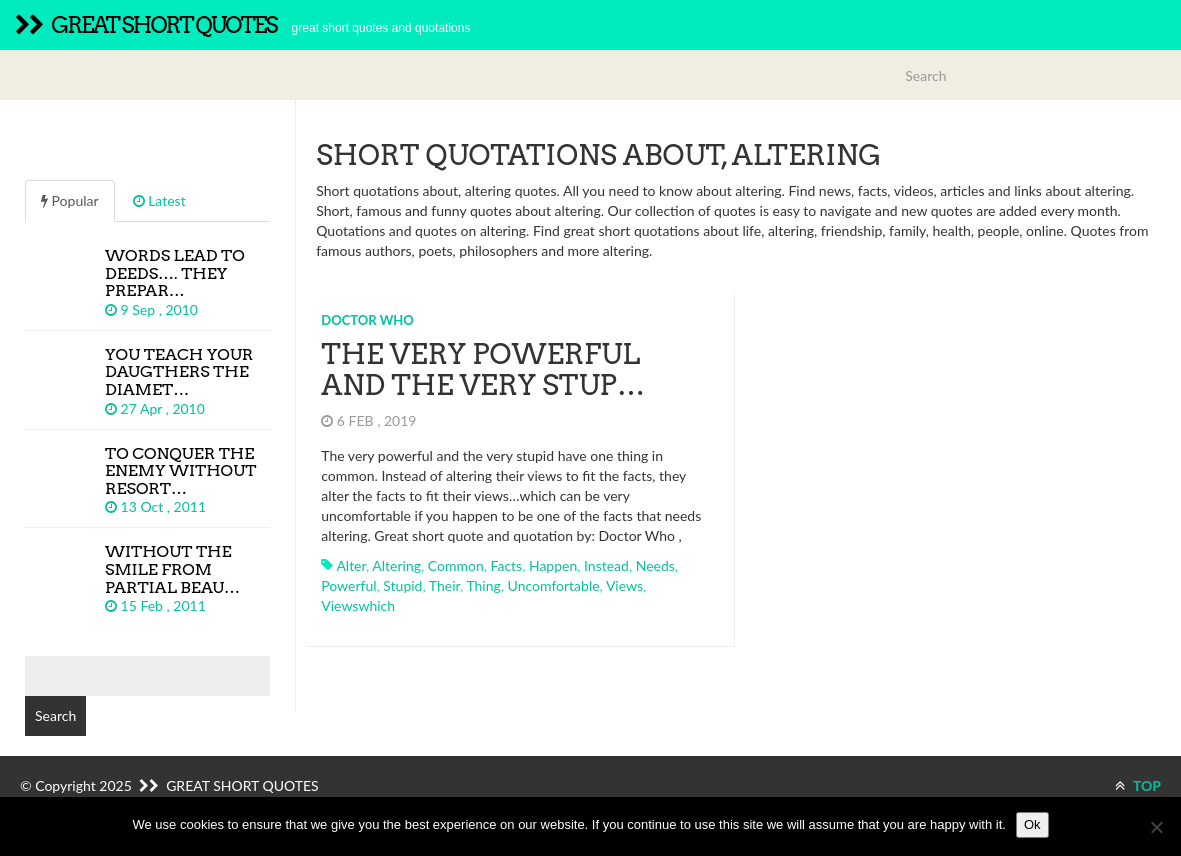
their (444, 585)
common (456, 565)
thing (483, 585)
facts (507, 565)
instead (606, 565)
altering (396, 565)
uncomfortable (554, 585)
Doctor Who (367, 320)
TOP (1138, 785)
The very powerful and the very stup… (483, 369)
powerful (348, 585)
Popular (70, 200)
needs (655, 565)
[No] (1156, 827)
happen (553, 565)
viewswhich (358, 605)
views (624, 585)
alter (351, 565)
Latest (159, 200)
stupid (402, 585)
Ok (1032, 824)
